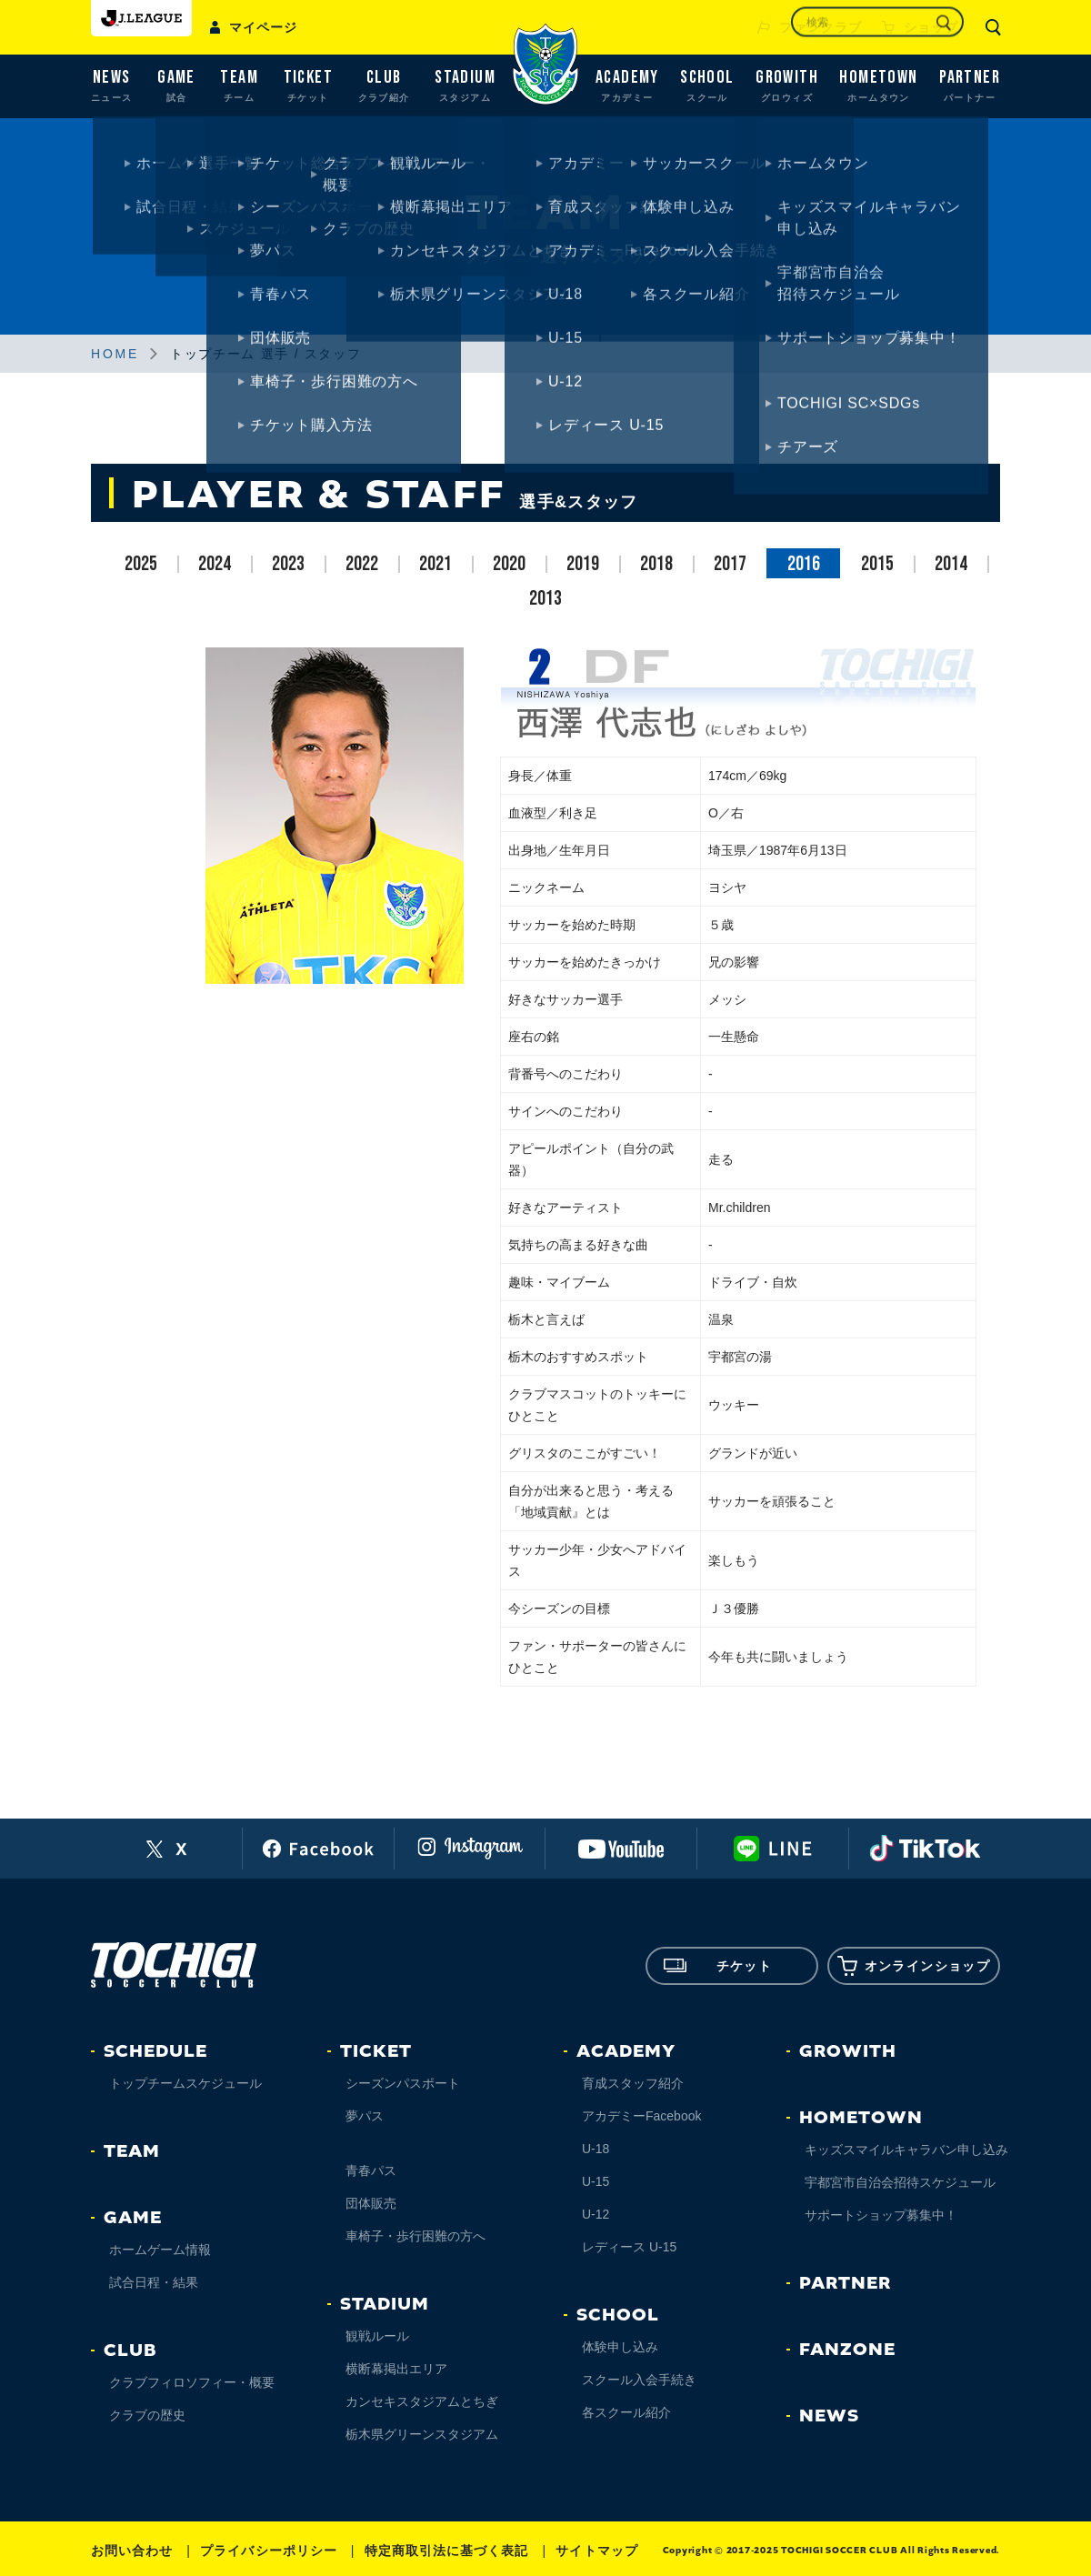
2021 (435, 564)
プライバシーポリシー (268, 2550)
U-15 (595, 2181)
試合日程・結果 (153, 2282)
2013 (545, 598)
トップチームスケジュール (185, 2083)
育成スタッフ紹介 (633, 2083)
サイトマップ (596, 2550)
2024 (214, 564)
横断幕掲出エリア (396, 2368)
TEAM (132, 2151)
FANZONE (847, 2349)
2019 (582, 564)
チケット (718, 1966)
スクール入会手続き (639, 2379)
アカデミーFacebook (641, 2116)
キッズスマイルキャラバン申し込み (906, 2149)
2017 (730, 564)
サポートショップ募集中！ (881, 2215)
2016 (803, 564)
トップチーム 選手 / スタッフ (265, 353)
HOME (115, 353)
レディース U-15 (629, 2247)
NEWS (829, 2416)
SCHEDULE (155, 2051)
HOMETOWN (861, 2118)
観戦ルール (377, 2336)
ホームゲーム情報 (160, 2249)
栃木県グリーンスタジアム (421, 2434)
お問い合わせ (132, 2550)
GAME (133, 2218)
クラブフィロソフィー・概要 (192, 2382)
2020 (509, 564)
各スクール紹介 (626, 2412)
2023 (288, 564)
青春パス (370, 2170)
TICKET (376, 2051)
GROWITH (847, 2051)
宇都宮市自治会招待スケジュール (900, 2182)
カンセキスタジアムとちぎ (421, 2401)
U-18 (595, 2148)
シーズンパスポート (402, 2083)
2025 (141, 564)
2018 (656, 564)
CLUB (130, 2350)
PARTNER (845, 2283)
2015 (877, 564)
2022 (361, 564)
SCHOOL (617, 2315)
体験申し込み (620, 2347)
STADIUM (384, 2304)
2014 (951, 564)
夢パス (364, 2116)
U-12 (595, 2214)
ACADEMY (626, 2051)
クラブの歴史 (147, 2415)
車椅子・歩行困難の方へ (415, 2236)
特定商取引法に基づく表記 (447, 2550)
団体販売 (370, 2203)
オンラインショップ (914, 1966)
